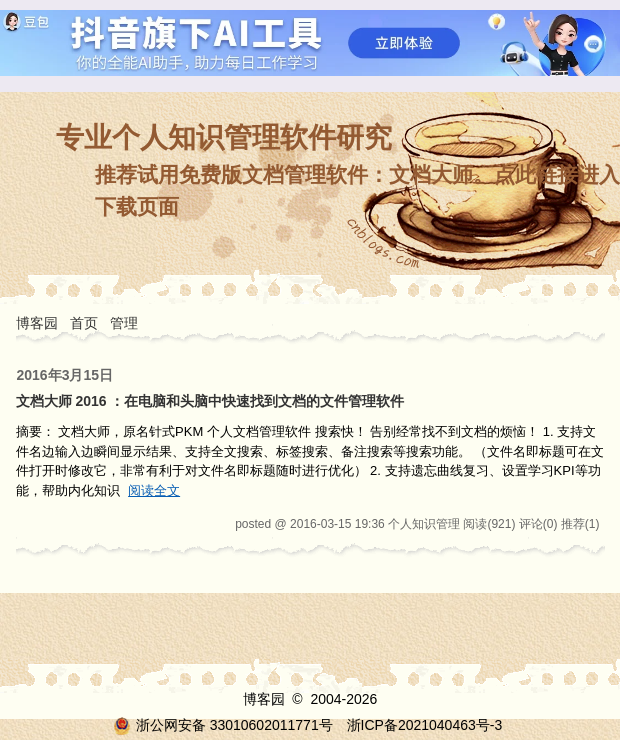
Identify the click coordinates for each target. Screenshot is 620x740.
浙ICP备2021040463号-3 (425, 725)
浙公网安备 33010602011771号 (223, 725)
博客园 (37, 323)
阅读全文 (154, 490)
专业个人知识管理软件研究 (224, 137)
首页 (84, 323)
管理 (124, 323)
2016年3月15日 (65, 375)
